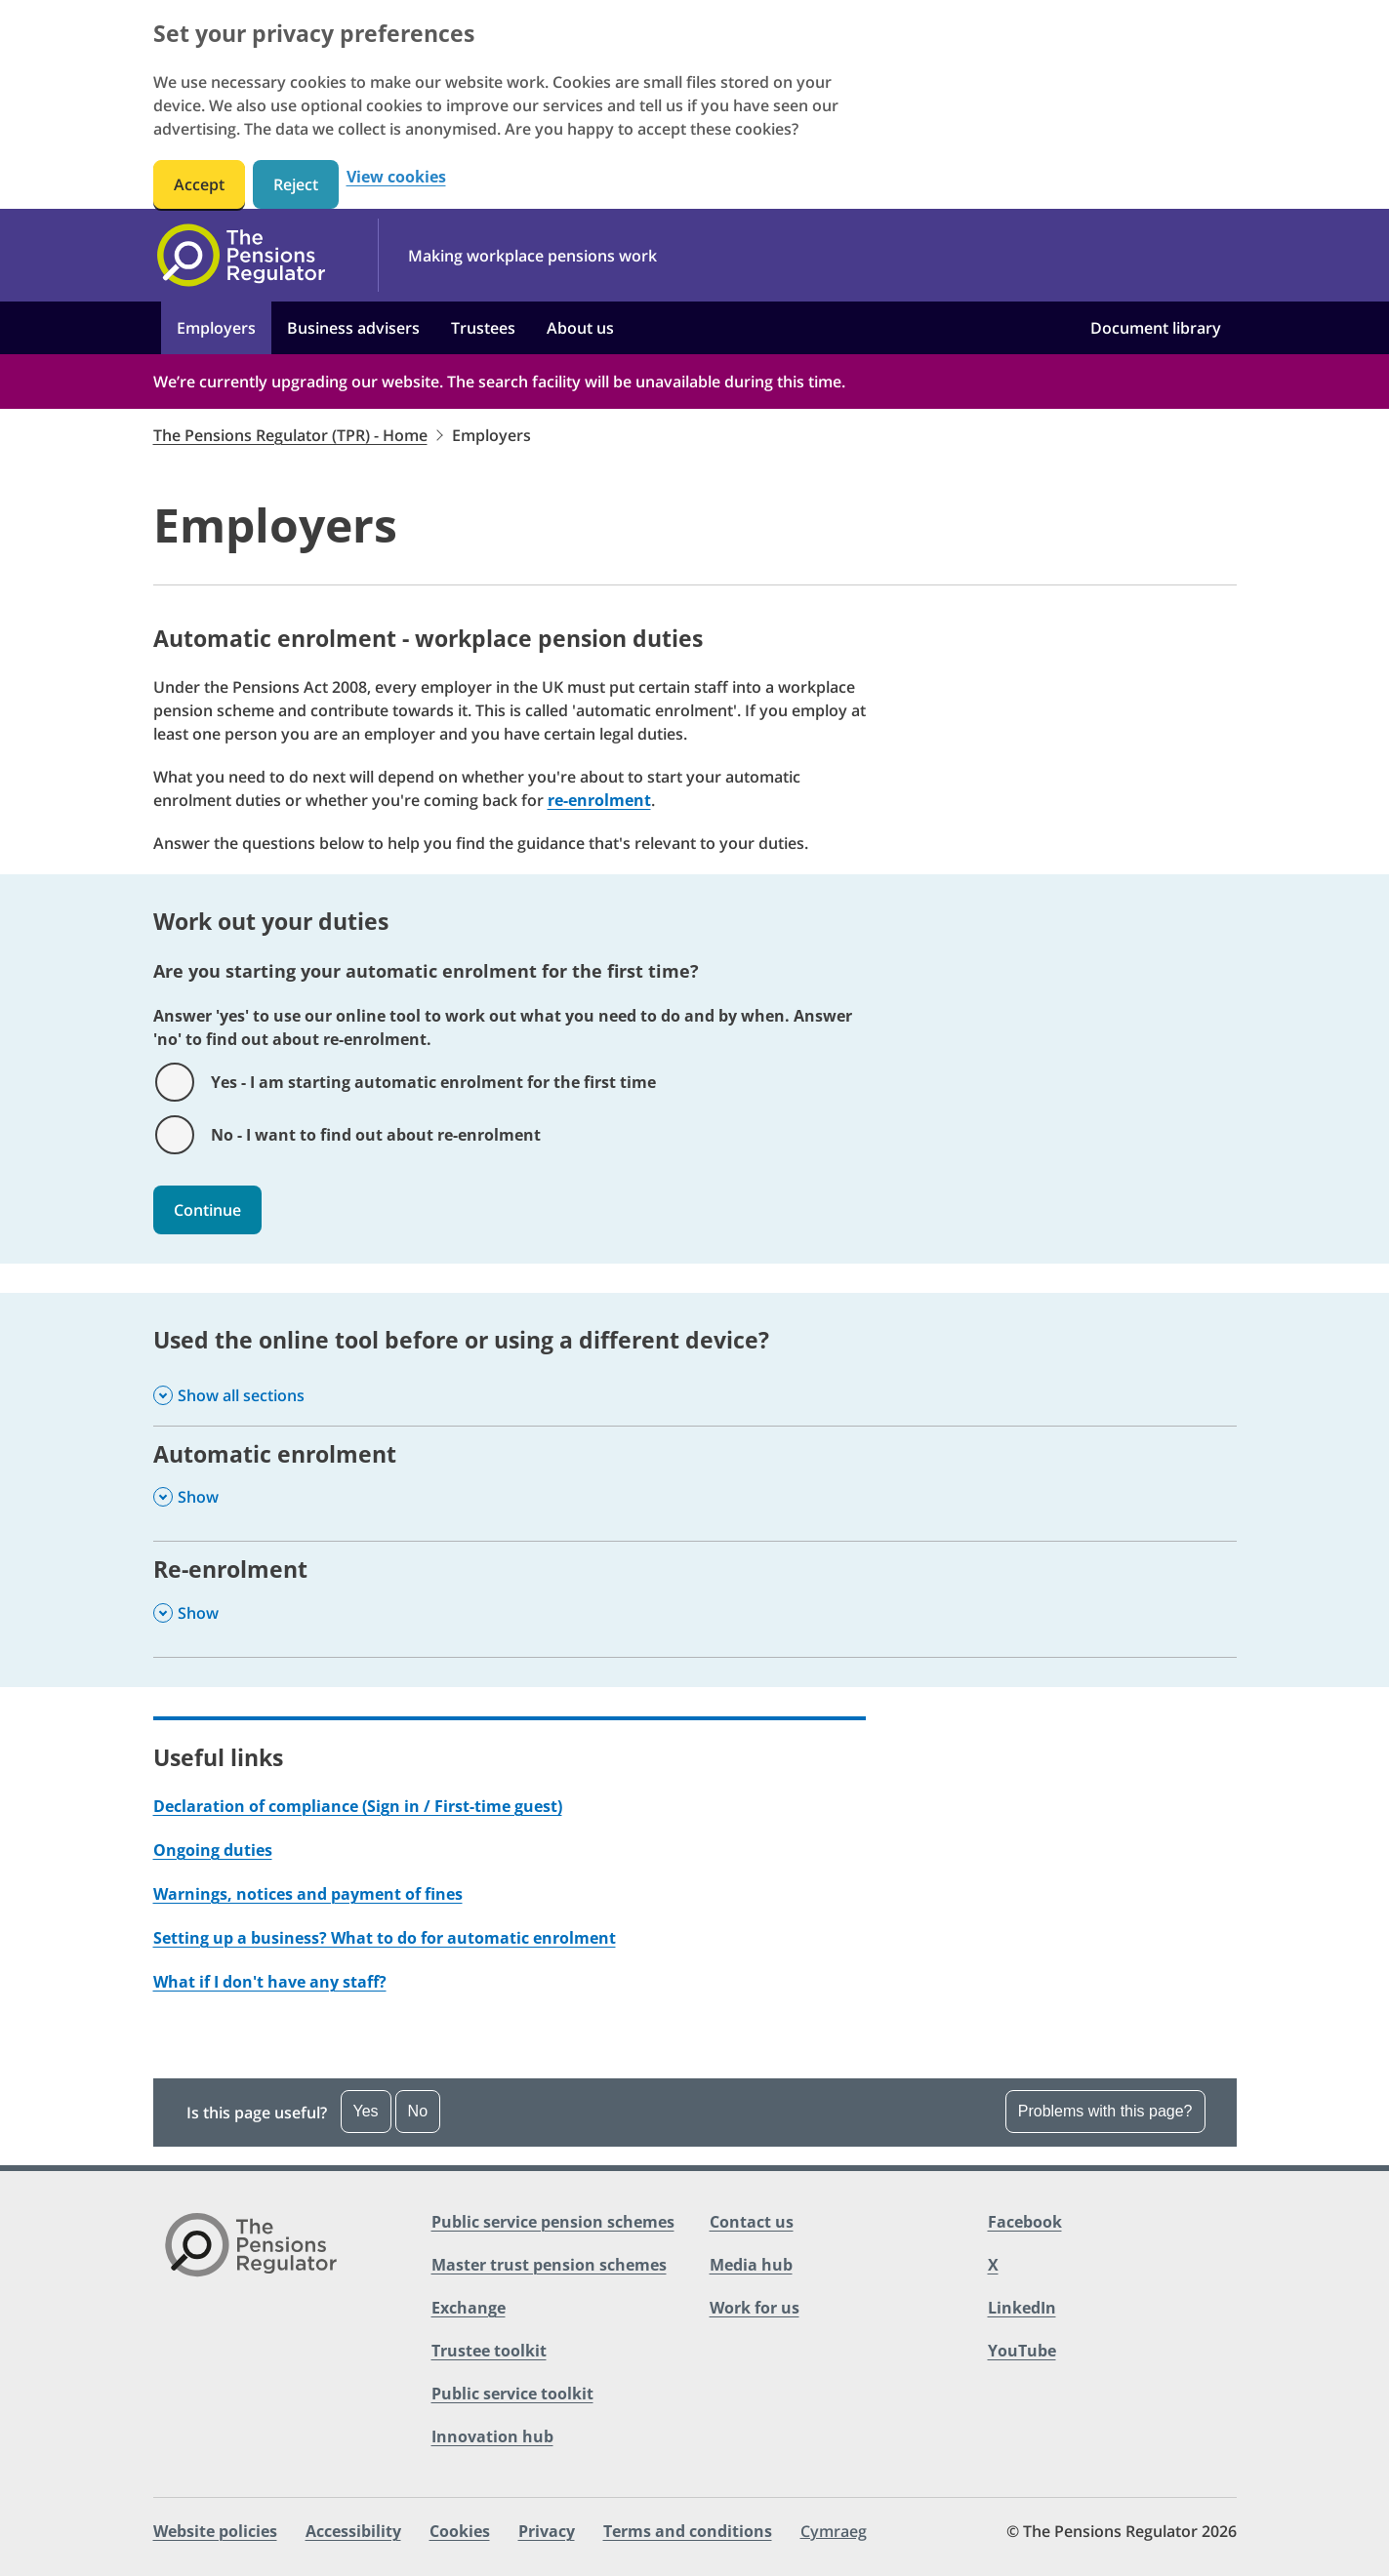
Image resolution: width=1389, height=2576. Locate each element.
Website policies (215, 2531)
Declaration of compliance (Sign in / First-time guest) (357, 1806)
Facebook (1025, 2222)
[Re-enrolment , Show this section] (695, 1599)
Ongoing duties (212, 1850)
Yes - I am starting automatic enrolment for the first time (433, 1082)
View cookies (396, 177)
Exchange (468, 2307)
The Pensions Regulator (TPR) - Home (290, 435)
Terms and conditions (687, 2531)
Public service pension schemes (552, 2222)
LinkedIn (1022, 2307)
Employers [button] (216, 328)
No (418, 2111)
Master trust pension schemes (549, 2264)
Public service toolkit (512, 2393)
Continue (207, 1210)
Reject (295, 184)
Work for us (754, 2307)
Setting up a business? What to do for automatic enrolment (384, 1938)
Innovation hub (492, 2436)
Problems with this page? (1105, 2111)
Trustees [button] (483, 328)
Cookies (459, 2531)
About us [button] (580, 328)
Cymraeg (833, 2531)
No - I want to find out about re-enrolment (376, 1135)
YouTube (1022, 2350)
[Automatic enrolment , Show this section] (695, 1484)
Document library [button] (1155, 328)
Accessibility (353, 2531)
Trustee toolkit (489, 2350)
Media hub (751, 2264)
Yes (366, 2111)
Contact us (752, 2222)
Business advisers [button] (353, 328)
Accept (199, 184)
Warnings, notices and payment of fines (308, 1894)
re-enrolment (599, 800)
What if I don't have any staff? (270, 1981)
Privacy (546, 2531)
